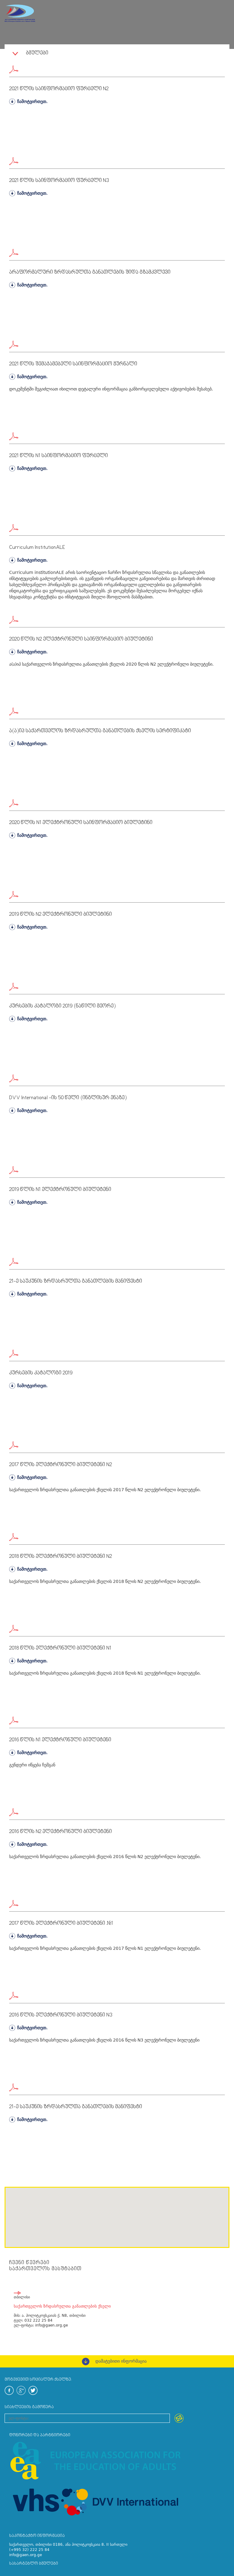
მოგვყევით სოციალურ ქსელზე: (38, 2379)
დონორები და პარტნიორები (39, 2435)
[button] (33, 2222)
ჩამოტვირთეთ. (28, 101)
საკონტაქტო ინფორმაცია (37, 2535)
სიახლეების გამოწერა (29, 2407)
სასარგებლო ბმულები (33, 2563)
